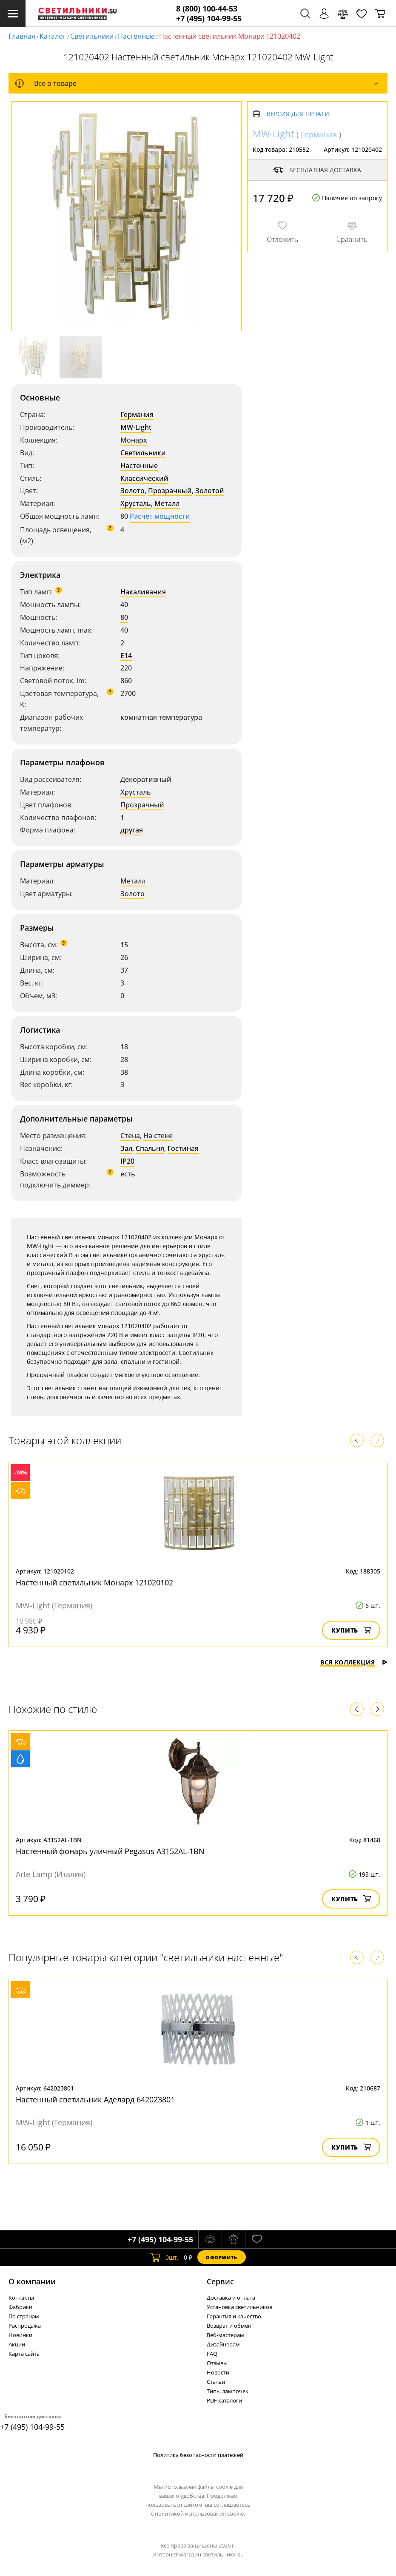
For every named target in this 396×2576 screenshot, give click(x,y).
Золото (132, 490)
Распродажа (25, 2325)
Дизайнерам (223, 2344)
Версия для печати (298, 114)
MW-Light (135, 427)
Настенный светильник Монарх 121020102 (94, 1582)
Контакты (21, 2297)
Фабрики (20, 2307)
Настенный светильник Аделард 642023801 (95, 2099)
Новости (218, 2372)
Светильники (92, 36)
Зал (126, 1148)
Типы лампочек (227, 2391)
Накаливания (143, 591)
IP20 (127, 1161)
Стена (130, 1135)
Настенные (136, 36)
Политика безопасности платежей (198, 2455)
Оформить (221, 2257)
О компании (32, 2281)
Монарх (133, 440)
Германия (137, 414)
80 (124, 617)
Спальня (150, 1148)
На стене (158, 1135)
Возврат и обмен (229, 2325)
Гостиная (183, 1148)
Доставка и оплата (231, 2297)
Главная (22, 36)
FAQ (212, 2353)
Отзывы (217, 2363)
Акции (17, 2344)
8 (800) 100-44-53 (206, 9)
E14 (126, 655)
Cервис (220, 2281)
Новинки (20, 2335)
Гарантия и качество (234, 2316)
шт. (164, 2257)
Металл (166, 503)
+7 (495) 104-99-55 (209, 18)
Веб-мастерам (225, 2335)
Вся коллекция (353, 1662)
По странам (24, 2316)
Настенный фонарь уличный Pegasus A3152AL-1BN (110, 1851)
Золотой (209, 490)
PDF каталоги (224, 2400)
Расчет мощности (160, 516)
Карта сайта (24, 2353)
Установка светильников (239, 2307)
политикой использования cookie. (200, 2513)
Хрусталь (135, 503)
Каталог (53, 36)
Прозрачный (170, 490)
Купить (351, 1630)
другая (131, 830)
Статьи (216, 2382)
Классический (144, 478)
